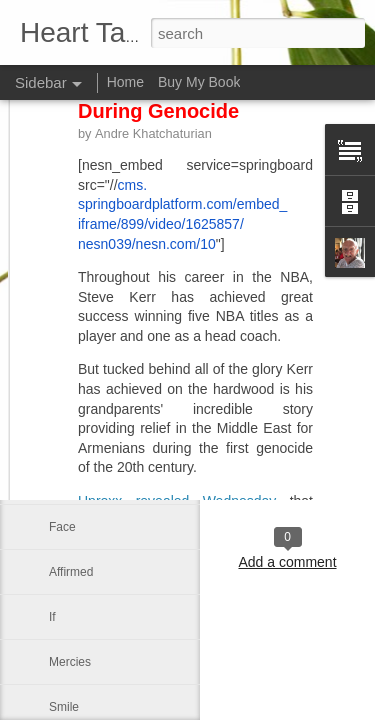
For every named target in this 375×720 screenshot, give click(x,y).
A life (62, 392)
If (52, 617)
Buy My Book (199, 82)
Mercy (65, 347)
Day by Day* (82, 482)
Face (62, 527)
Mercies (70, 662)
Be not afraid (83, 302)
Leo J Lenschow (287, 460)
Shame (68, 437)
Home (125, 82)
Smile (64, 707)
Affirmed (71, 572)
